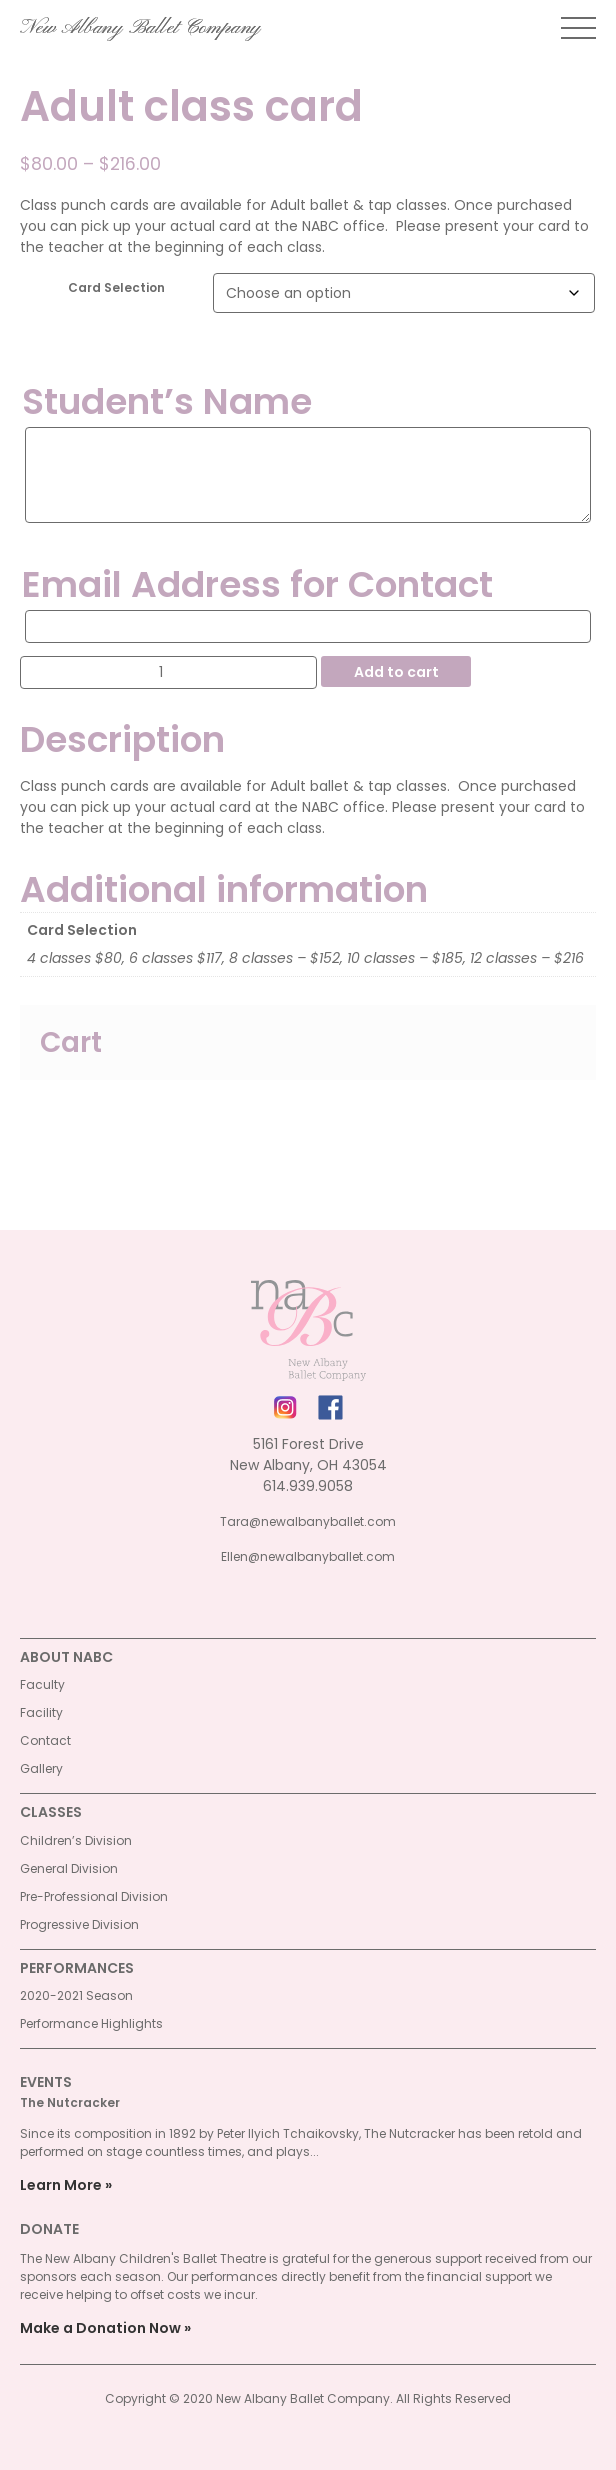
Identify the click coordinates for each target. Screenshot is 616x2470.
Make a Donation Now (100, 2328)
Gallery (41, 1768)
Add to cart (396, 672)
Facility (41, 1712)
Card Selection (116, 287)
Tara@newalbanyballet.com (308, 1521)
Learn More (61, 2185)
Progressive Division (79, 1924)
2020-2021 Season (76, 1995)
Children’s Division (76, 1840)
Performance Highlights (91, 2023)
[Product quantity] (168, 672)
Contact (45, 1740)
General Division (69, 1868)
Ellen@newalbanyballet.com (308, 1556)
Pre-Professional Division (94, 1896)
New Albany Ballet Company (140, 28)
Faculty (42, 1684)
